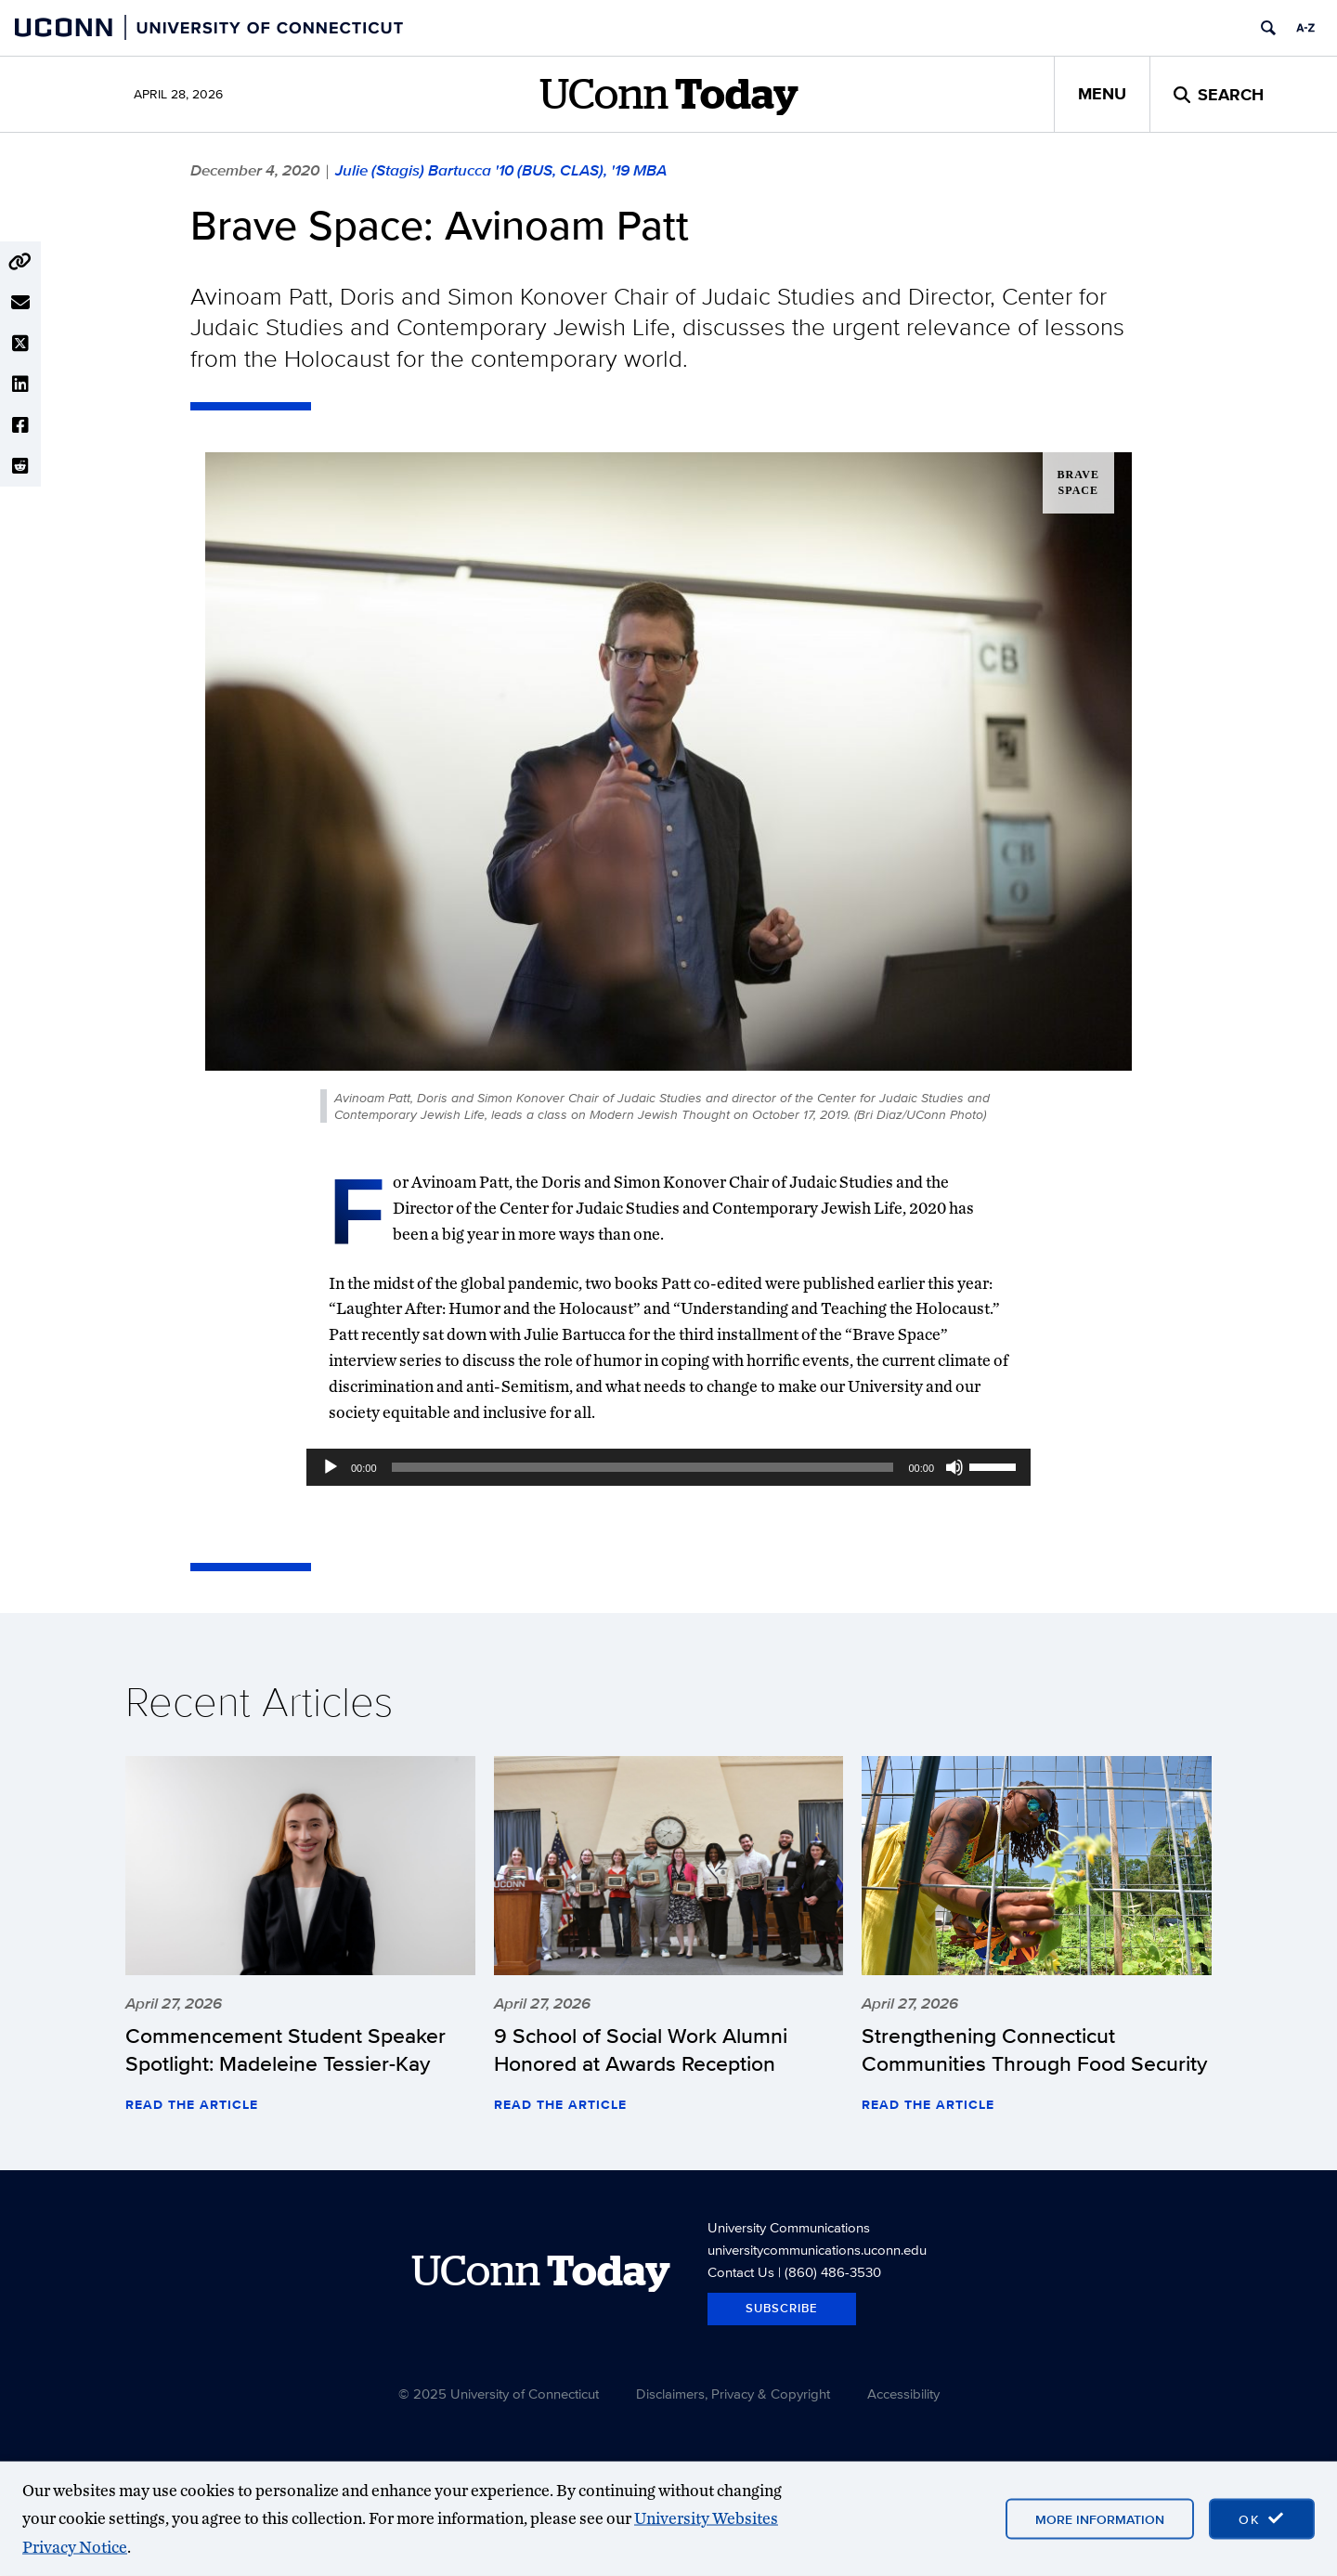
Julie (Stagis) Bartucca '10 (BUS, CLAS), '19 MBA (501, 170)
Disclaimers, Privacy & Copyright (733, 2393)
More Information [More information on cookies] (1099, 2518)
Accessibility (903, 2393)
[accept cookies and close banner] (1262, 2518)
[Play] (330, 1467)
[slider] (643, 1467)
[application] (668, 1467)
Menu (1102, 94)
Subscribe (782, 2308)
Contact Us (740, 2272)
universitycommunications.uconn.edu (817, 2249)
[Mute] (954, 1467)
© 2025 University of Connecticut (498, 2393)
